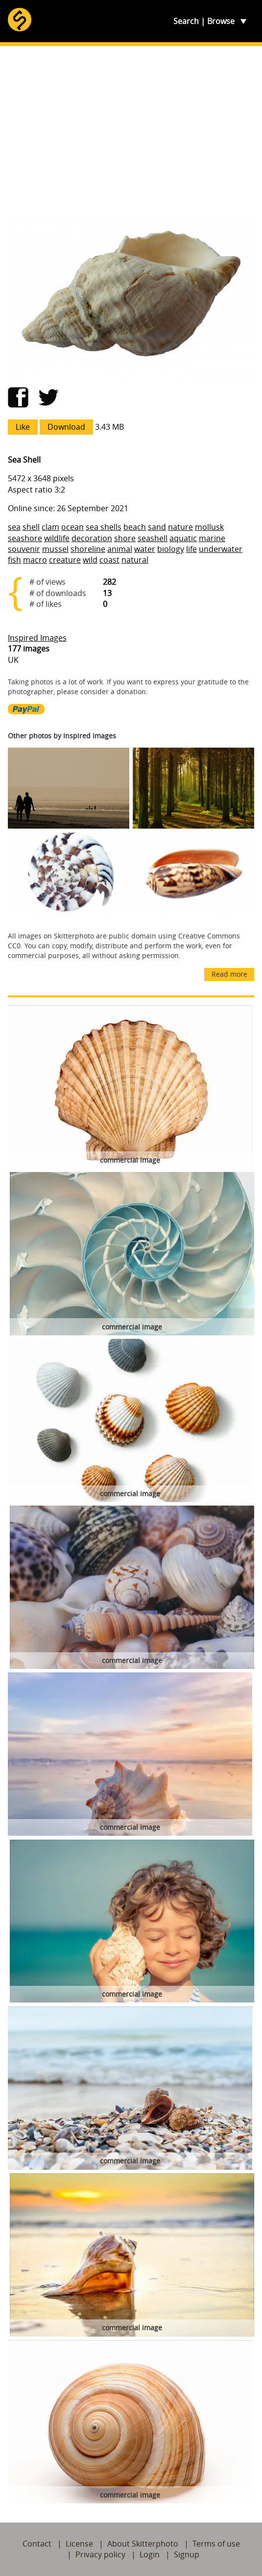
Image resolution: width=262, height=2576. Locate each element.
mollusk (209, 526)
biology (170, 549)
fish (14, 559)
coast (109, 559)
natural (134, 559)
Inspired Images (37, 637)
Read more (229, 974)
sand (157, 526)
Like (23, 426)
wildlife (57, 538)
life (191, 549)
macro (35, 559)
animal (119, 549)
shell (31, 526)
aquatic (183, 538)
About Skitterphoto (142, 2543)
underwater (220, 549)
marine (212, 538)
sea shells (103, 526)
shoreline (88, 549)
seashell (152, 538)
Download (66, 426)
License (79, 2543)
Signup (186, 2554)
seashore (25, 538)
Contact (37, 2543)
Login (150, 2554)
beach (134, 526)
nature (180, 526)
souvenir (24, 549)
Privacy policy (100, 2554)
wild (90, 559)
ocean (72, 526)
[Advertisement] (131, 130)
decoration (91, 538)
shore (125, 538)
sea (14, 526)
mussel (55, 549)
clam (50, 526)
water (144, 549)
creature (65, 559)
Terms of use (216, 2543)
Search (186, 21)
